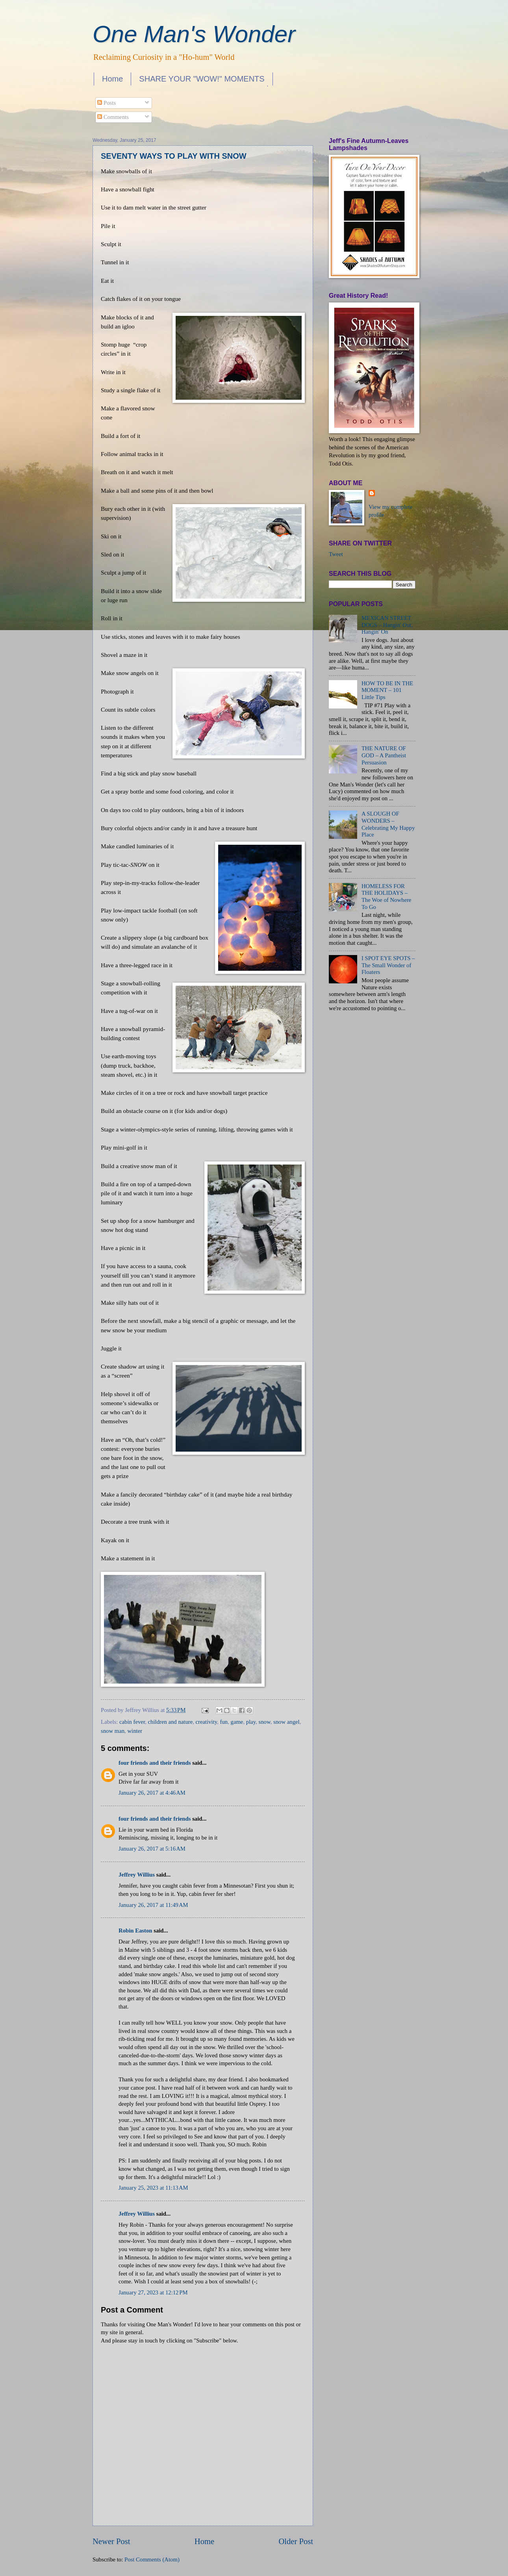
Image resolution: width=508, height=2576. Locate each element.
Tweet (336, 554)
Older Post (295, 2541)
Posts (106, 103)
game (237, 1722)
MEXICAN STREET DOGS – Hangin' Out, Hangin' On (387, 625)
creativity (206, 1722)
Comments (112, 117)
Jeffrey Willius (137, 1874)
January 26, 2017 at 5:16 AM (152, 1848)
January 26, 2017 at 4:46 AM (152, 1793)
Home (112, 78)
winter (134, 1731)
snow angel (286, 1722)
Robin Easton (135, 1930)
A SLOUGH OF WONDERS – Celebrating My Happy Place (388, 824)
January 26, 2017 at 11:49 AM (153, 1905)
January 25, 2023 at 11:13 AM (153, 2188)
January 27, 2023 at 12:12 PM (153, 2292)
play (251, 1722)
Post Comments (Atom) (152, 2559)
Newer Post (111, 2541)
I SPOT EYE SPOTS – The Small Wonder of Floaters (388, 965)
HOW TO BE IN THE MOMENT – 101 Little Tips (387, 690)
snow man (112, 1731)
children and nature (170, 1722)
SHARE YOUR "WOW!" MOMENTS (201, 78)
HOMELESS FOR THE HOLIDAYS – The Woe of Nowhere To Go (386, 896)
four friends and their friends (155, 1763)
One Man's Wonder (194, 34)
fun (224, 1722)
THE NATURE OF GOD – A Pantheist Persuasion (384, 755)
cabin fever (132, 1722)
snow (265, 1722)
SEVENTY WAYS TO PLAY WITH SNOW (174, 156)
